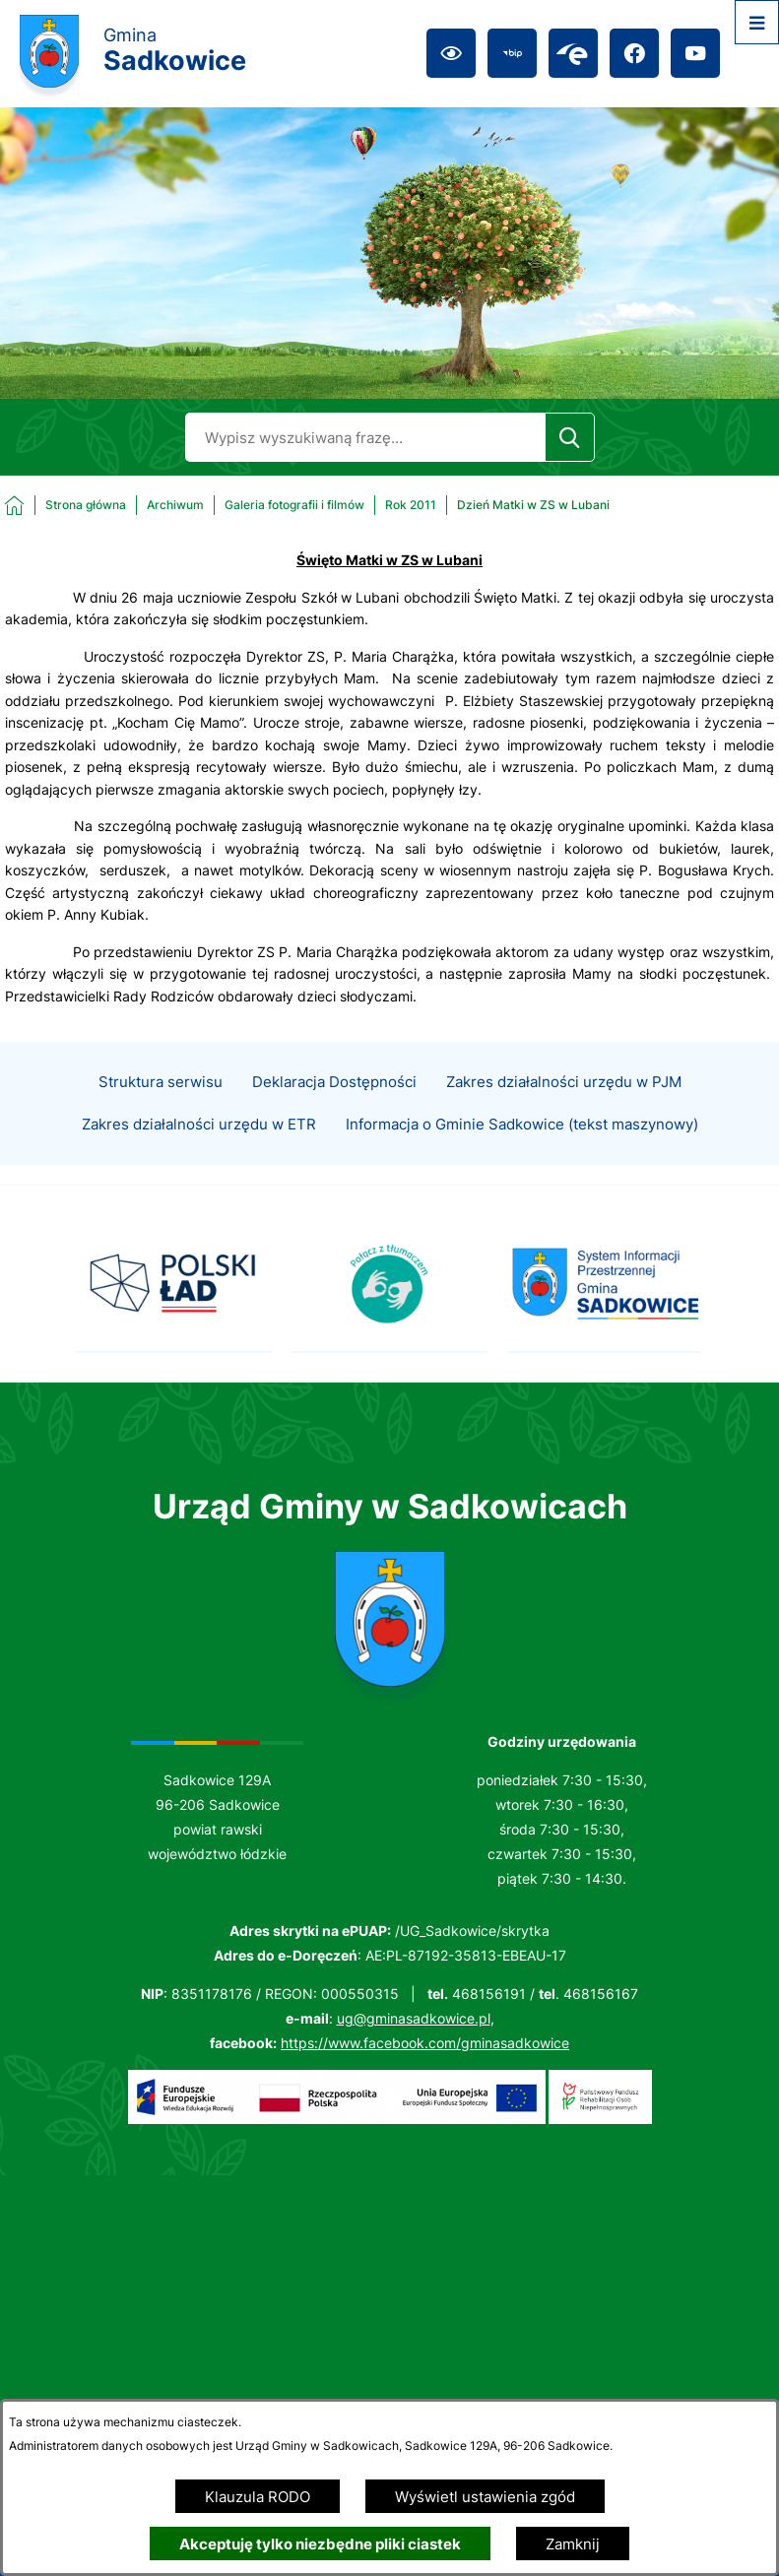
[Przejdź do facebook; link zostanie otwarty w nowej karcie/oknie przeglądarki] (634, 53)
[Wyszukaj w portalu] (365, 437)
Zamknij (573, 2544)
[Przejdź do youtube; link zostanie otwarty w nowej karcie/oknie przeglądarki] (695, 53)
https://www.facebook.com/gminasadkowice (425, 2042)
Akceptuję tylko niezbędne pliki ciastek (320, 2544)
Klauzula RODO (257, 2496)
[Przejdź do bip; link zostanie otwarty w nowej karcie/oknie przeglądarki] (512, 53)
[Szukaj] (570, 437)
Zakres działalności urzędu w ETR (199, 1153)
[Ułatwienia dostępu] (451, 53)
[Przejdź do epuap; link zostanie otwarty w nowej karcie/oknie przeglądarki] (573, 53)
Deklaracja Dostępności (334, 1112)
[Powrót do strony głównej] (65, 505)
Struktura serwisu (160, 1112)
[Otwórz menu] (757, 22)
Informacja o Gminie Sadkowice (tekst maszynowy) (522, 1153)
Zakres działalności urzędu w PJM (564, 1112)
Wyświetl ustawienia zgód (485, 2496)
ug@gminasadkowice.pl (413, 2018)
